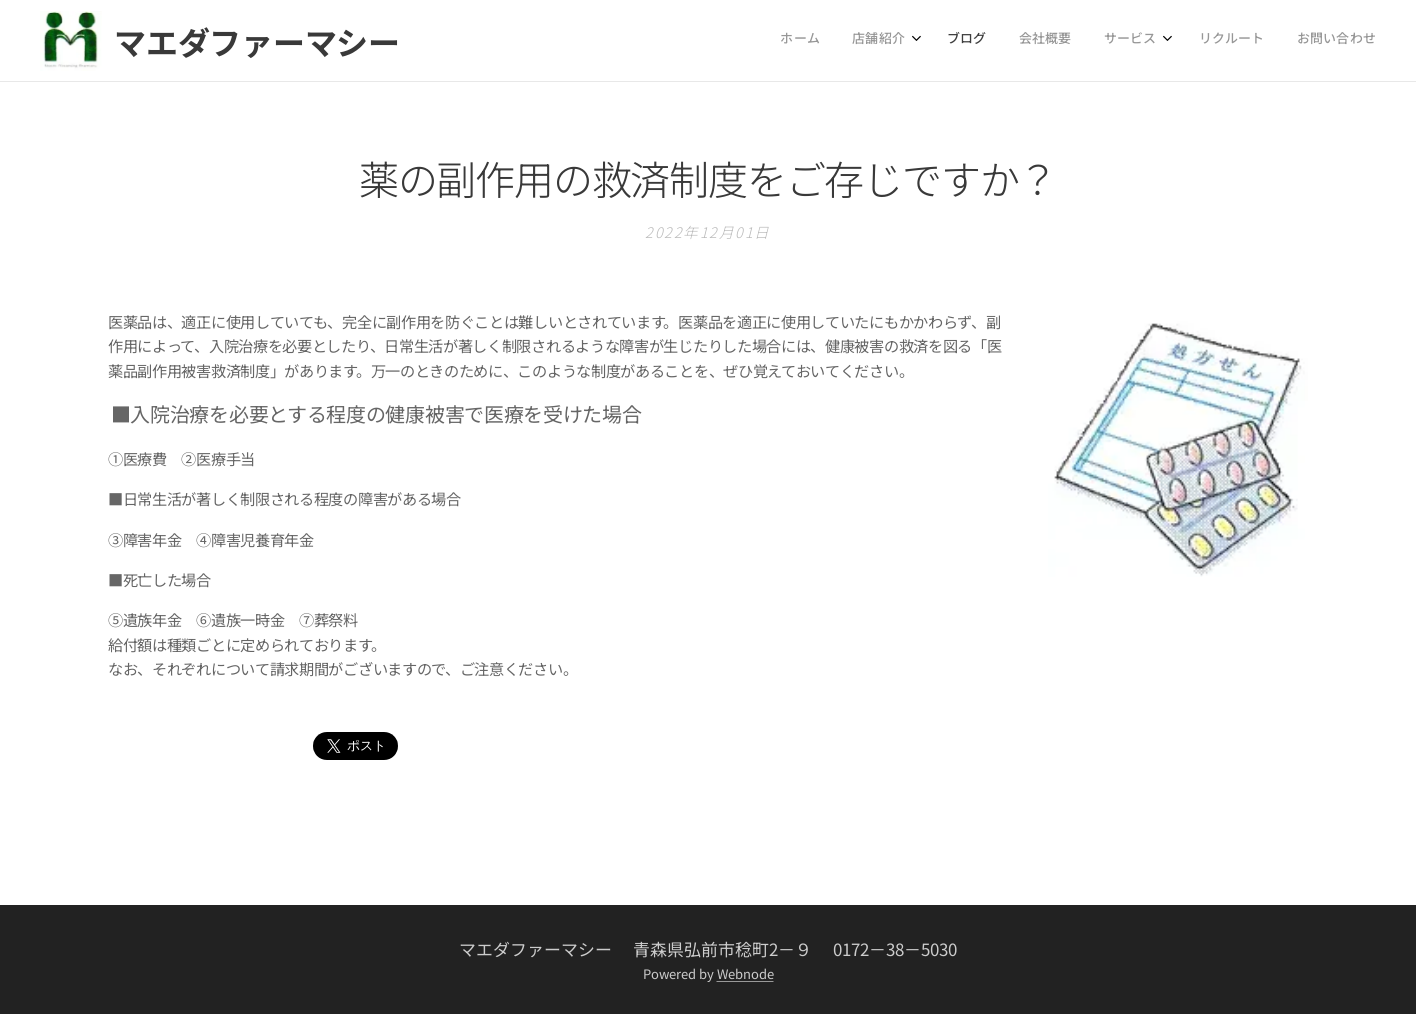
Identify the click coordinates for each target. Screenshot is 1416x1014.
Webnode (745, 973)
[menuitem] (1169, 41)
